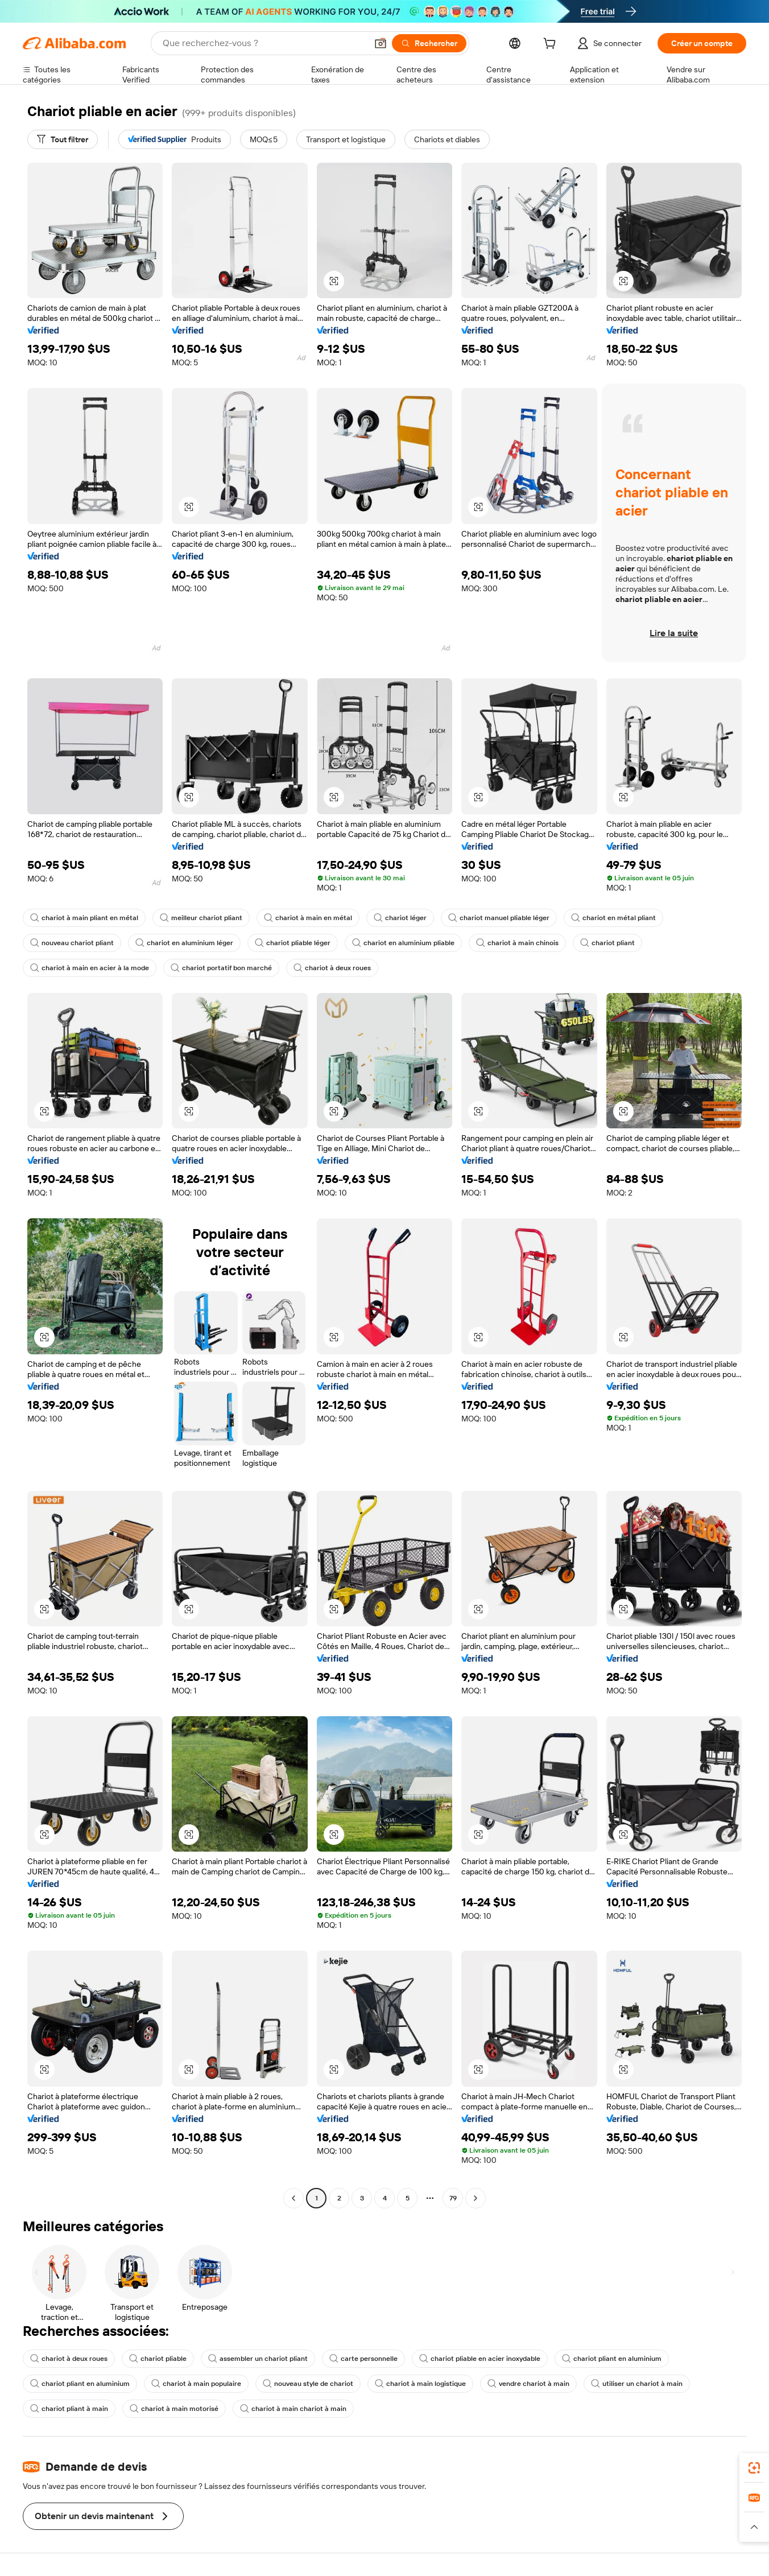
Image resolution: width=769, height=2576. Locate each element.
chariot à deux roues (332, 967)
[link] (754, 2468)
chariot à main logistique (420, 2383)
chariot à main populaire (196, 2383)
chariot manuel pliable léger (498, 917)
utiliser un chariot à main (637, 2383)
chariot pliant (607, 942)
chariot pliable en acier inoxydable (479, 2358)
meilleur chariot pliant (201, 917)
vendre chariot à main (528, 2383)
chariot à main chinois (517, 942)
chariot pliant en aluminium (611, 2358)
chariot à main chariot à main (293, 2408)
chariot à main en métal (308, 917)
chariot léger (400, 917)
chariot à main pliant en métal (84, 917)
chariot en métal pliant (613, 917)
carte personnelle (363, 2358)
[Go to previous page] (293, 2198)
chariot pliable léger (292, 942)
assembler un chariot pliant (258, 2358)
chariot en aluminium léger (184, 942)
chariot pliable (158, 2358)
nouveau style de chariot (308, 2383)
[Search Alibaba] (264, 43)
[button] (380, 43)
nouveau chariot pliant (72, 942)
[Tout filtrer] (62, 139)
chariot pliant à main (69, 2408)
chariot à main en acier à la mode (89, 967)
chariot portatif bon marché (221, 967)
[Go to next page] (475, 2198)
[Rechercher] (429, 43)
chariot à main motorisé (174, 2408)
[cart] (551, 45)
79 (453, 2198)
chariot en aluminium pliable (403, 942)
